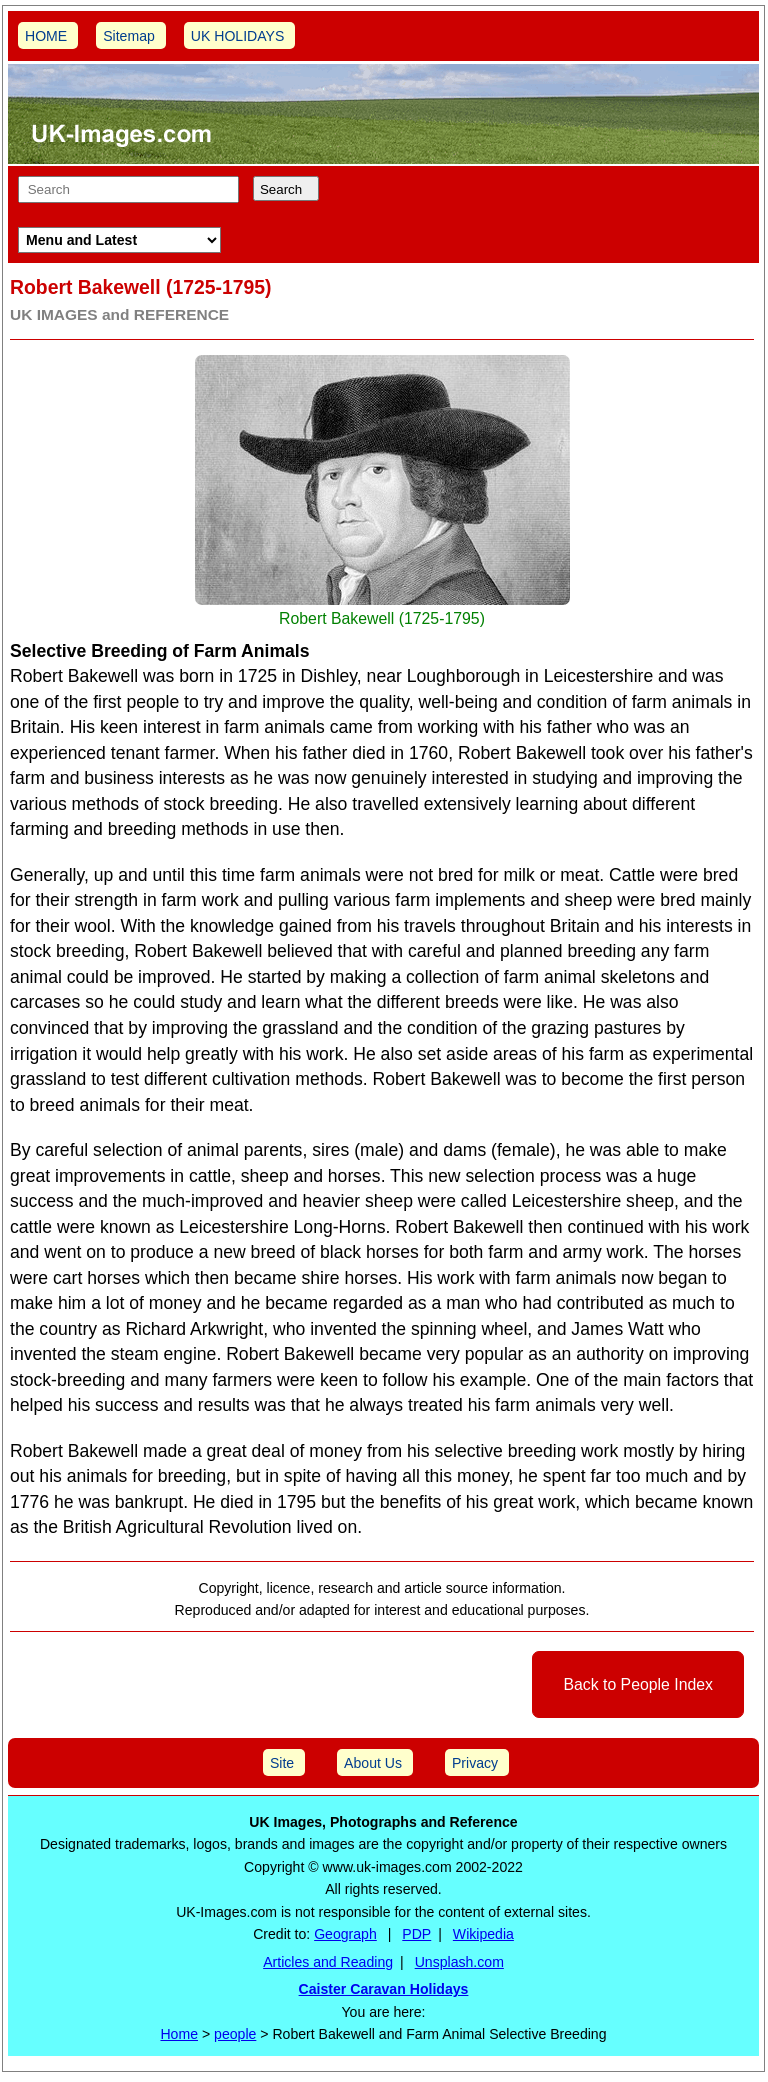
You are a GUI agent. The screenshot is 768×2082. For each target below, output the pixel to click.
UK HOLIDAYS (238, 36)
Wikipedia (483, 1934)
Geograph (345, 1934)
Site (282, 1763)
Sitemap (129, 36)
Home (179, 2034)
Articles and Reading (328, 1962)
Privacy (475, 1763)
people (235, 2034)
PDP (416, 1934)
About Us (373, 1763)
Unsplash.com (459, 1962)
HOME (46, 36)
